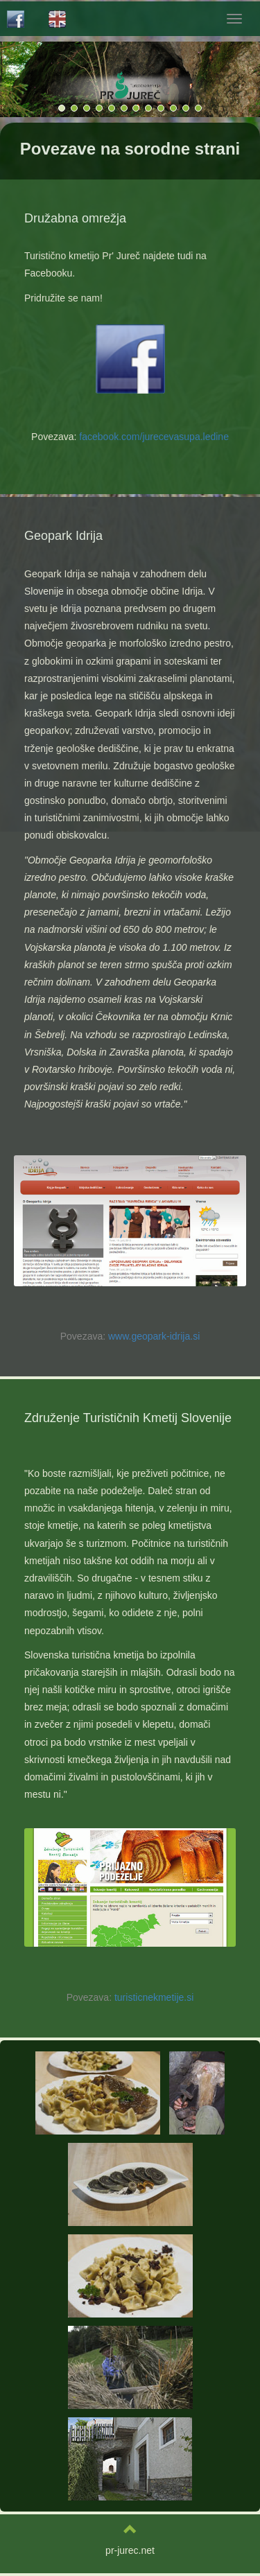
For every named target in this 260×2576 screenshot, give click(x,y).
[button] (223, 79)
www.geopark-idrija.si (154, 1336)
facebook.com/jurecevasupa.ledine (154, 436)
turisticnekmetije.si (153, 1997)
